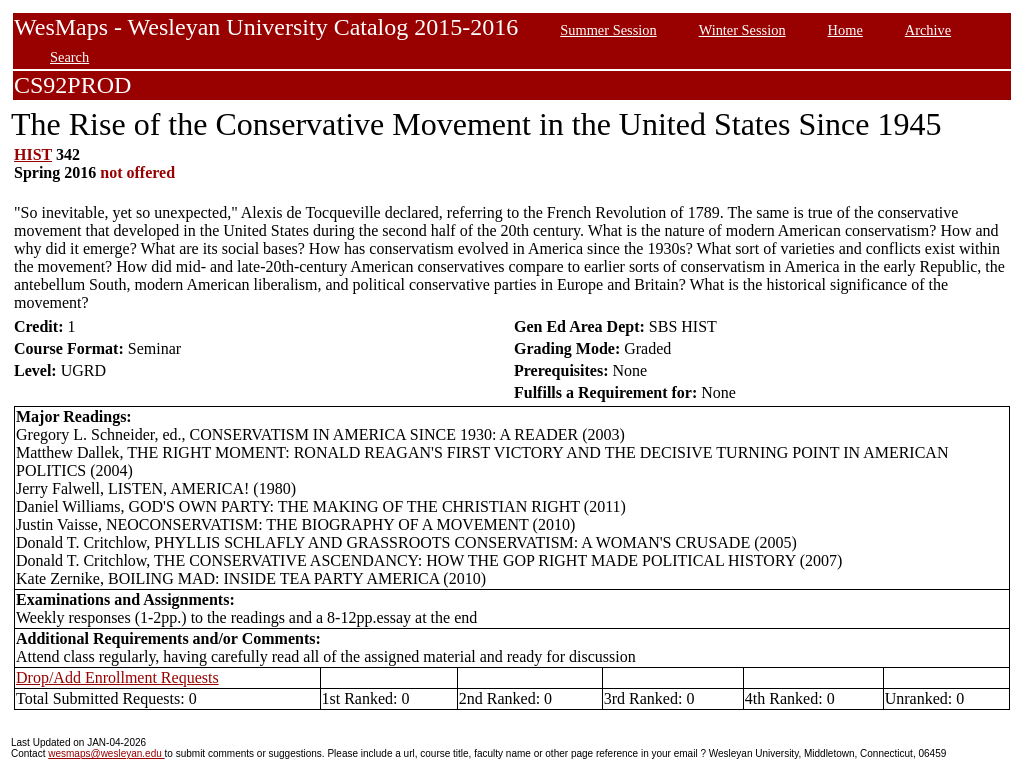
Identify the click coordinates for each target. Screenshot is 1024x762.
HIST (33, 154)
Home (845, 30)
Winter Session (742, 30)
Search (69, 57)
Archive (928, 30)
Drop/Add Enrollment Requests (117, 677)
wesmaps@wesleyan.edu (106, 753)
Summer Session (608, 30)
